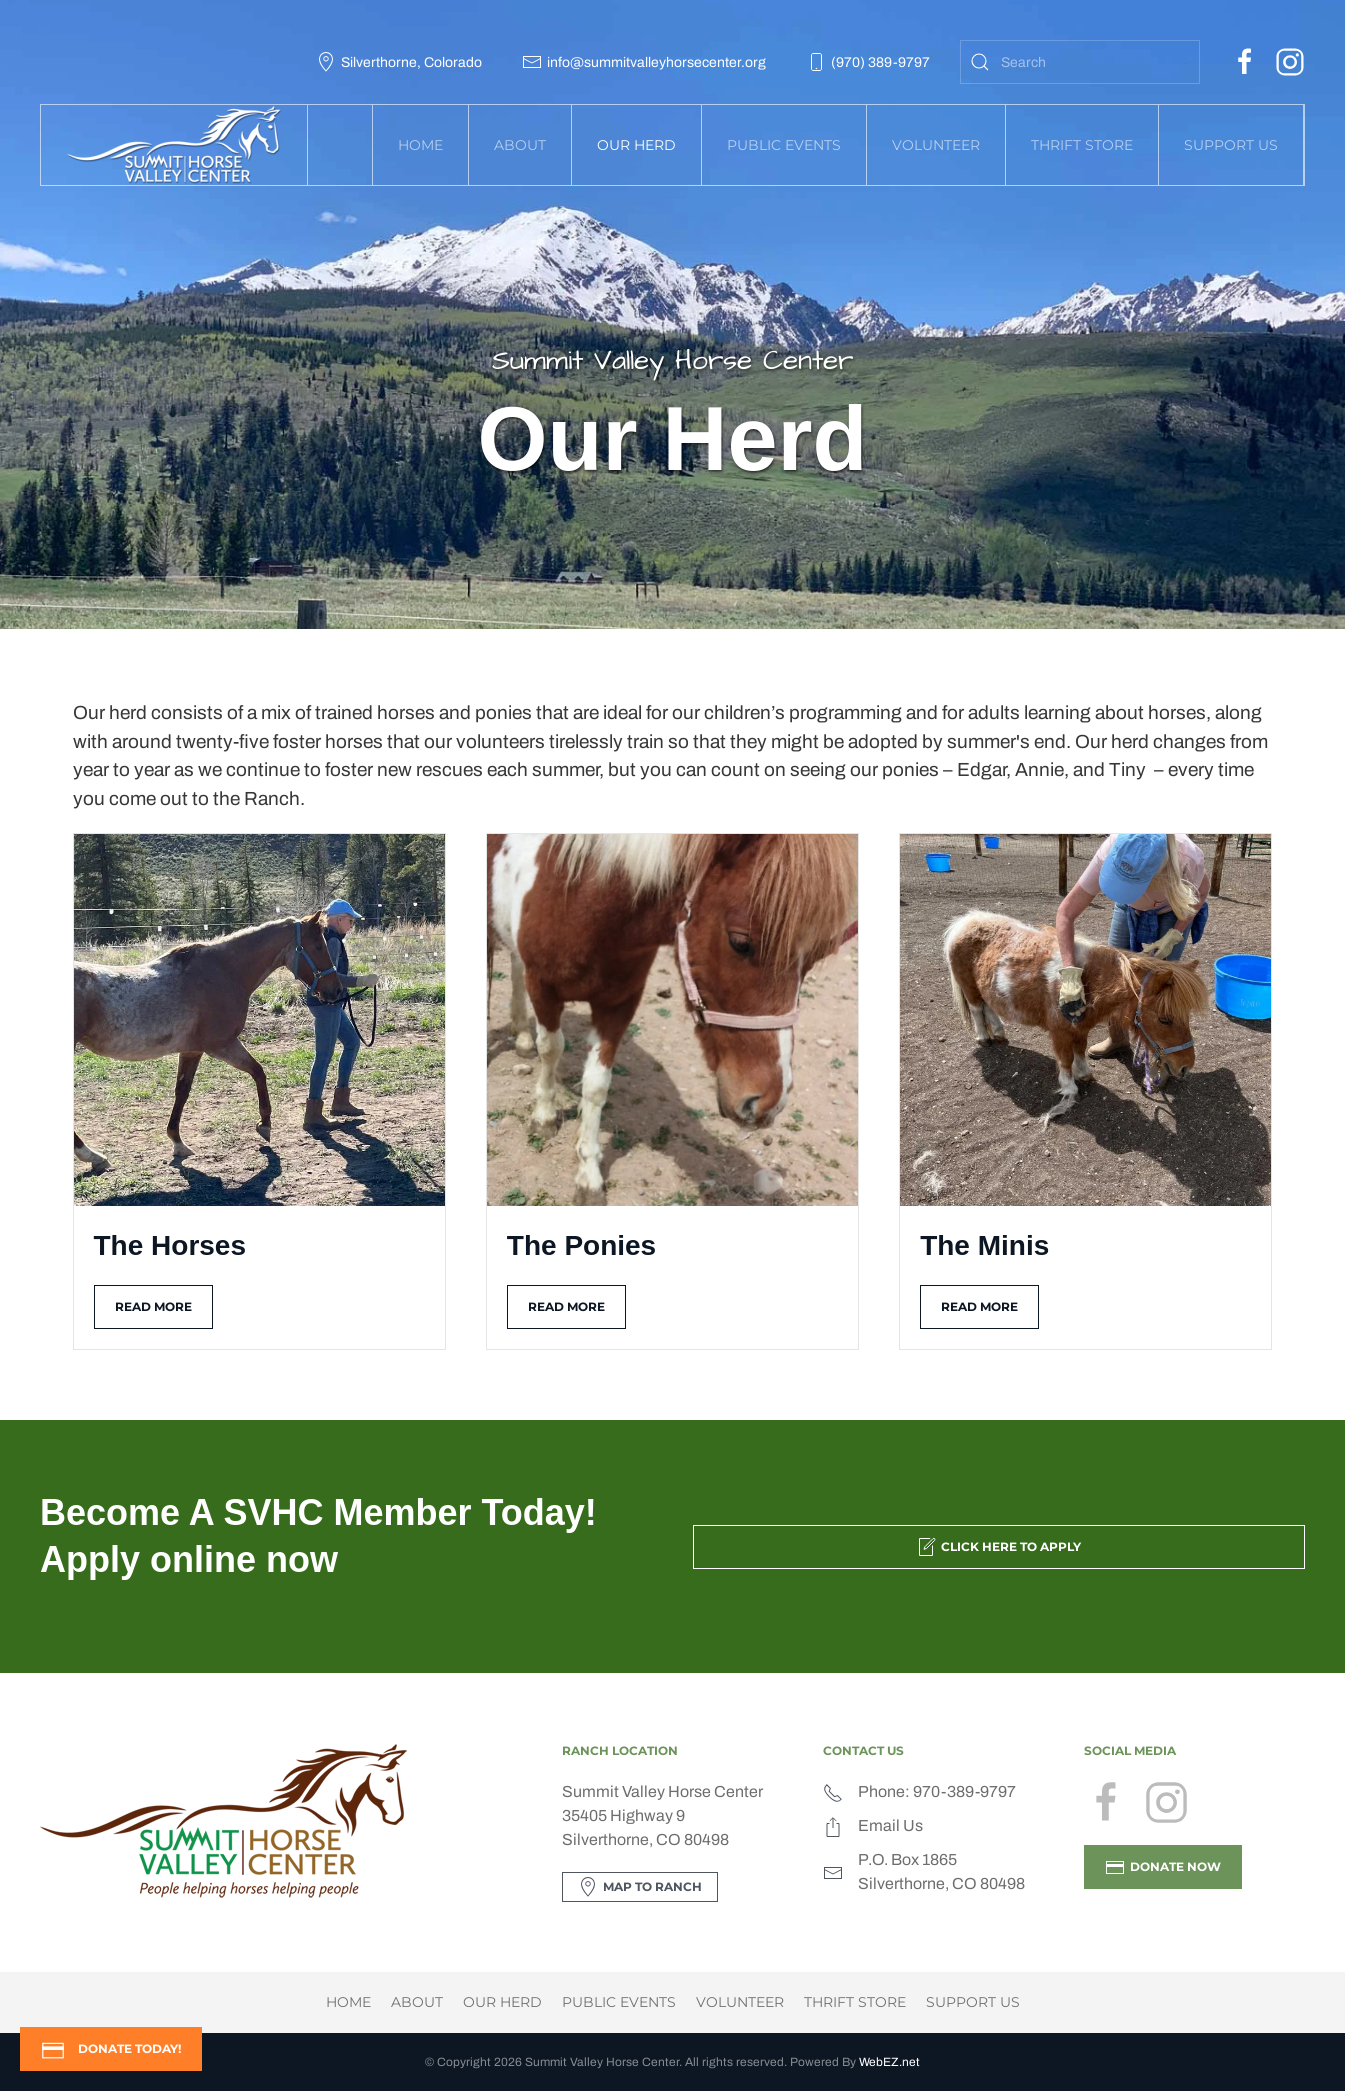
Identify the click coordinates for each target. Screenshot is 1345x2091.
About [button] (520, 145)
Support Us (973, 2002)
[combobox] (1080, 62)
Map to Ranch (640, 1887)
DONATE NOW (1163, 1867)
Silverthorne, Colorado (399, 62)
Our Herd (502, 2002)
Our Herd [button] (636, 145)
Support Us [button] (1231, 145)
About (417, 2002)
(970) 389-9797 (868, 62)
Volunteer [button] (936, 145)
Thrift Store (1082, 145)
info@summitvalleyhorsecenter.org (644, 62)
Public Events (619, 2002)
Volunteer (740, 2002)
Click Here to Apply (998, 1547)
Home (420, 145)
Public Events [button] (784, 145)
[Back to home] (174, 145)
